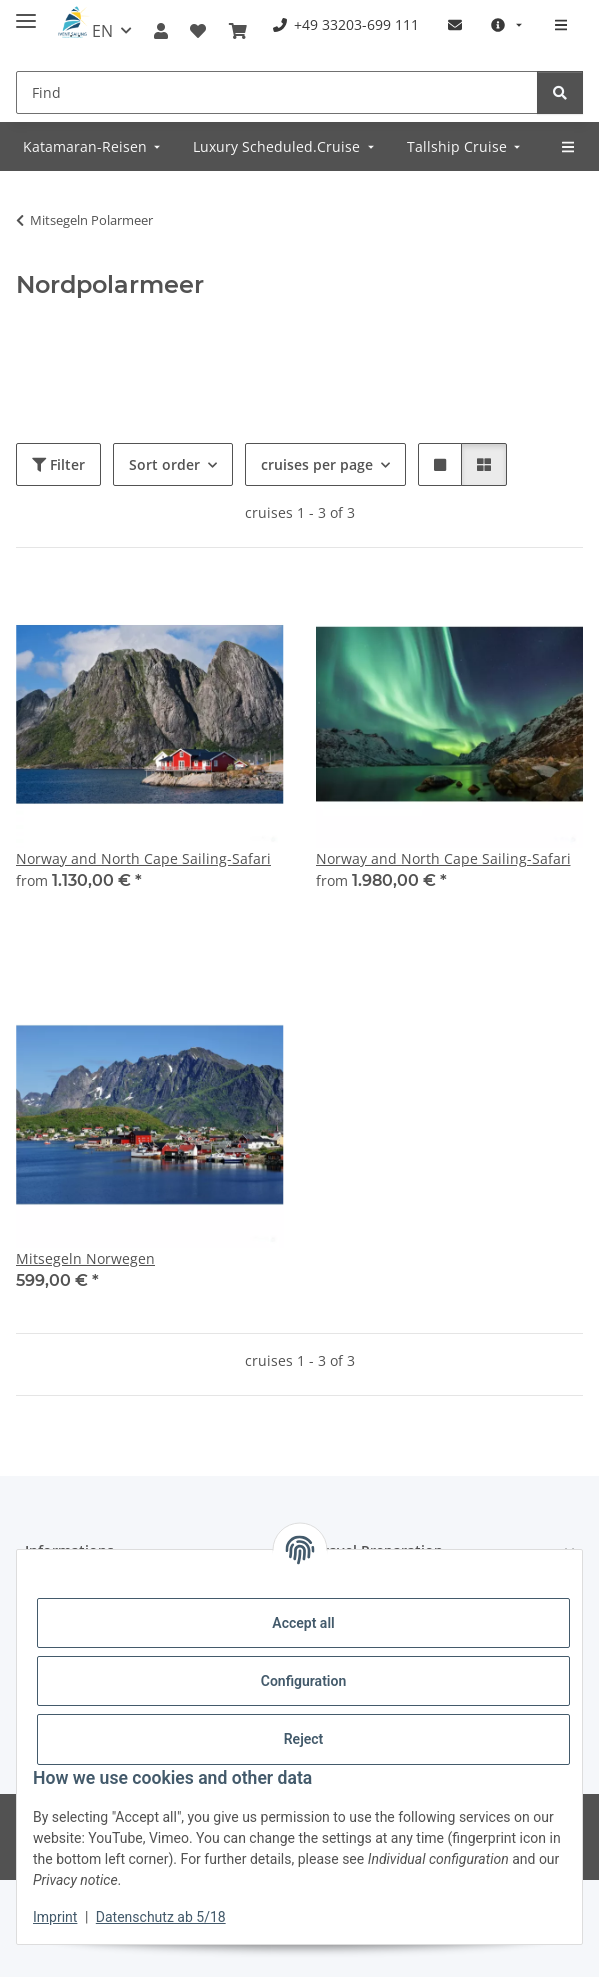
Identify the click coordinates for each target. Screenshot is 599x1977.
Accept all (303, 1623)
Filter (58, 464)
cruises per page (317, 464)
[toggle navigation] (26, 12)
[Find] (277, 92)
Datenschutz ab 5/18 (161, 1917)
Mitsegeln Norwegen (85, 1258)
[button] (161, 31)
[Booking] (238, 31)
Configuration (303, 1681)
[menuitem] (346, 24)
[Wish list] (198, 31)
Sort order (164, 464)
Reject (304, 1739)
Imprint (55, 1917)
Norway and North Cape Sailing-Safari (143, 858)
